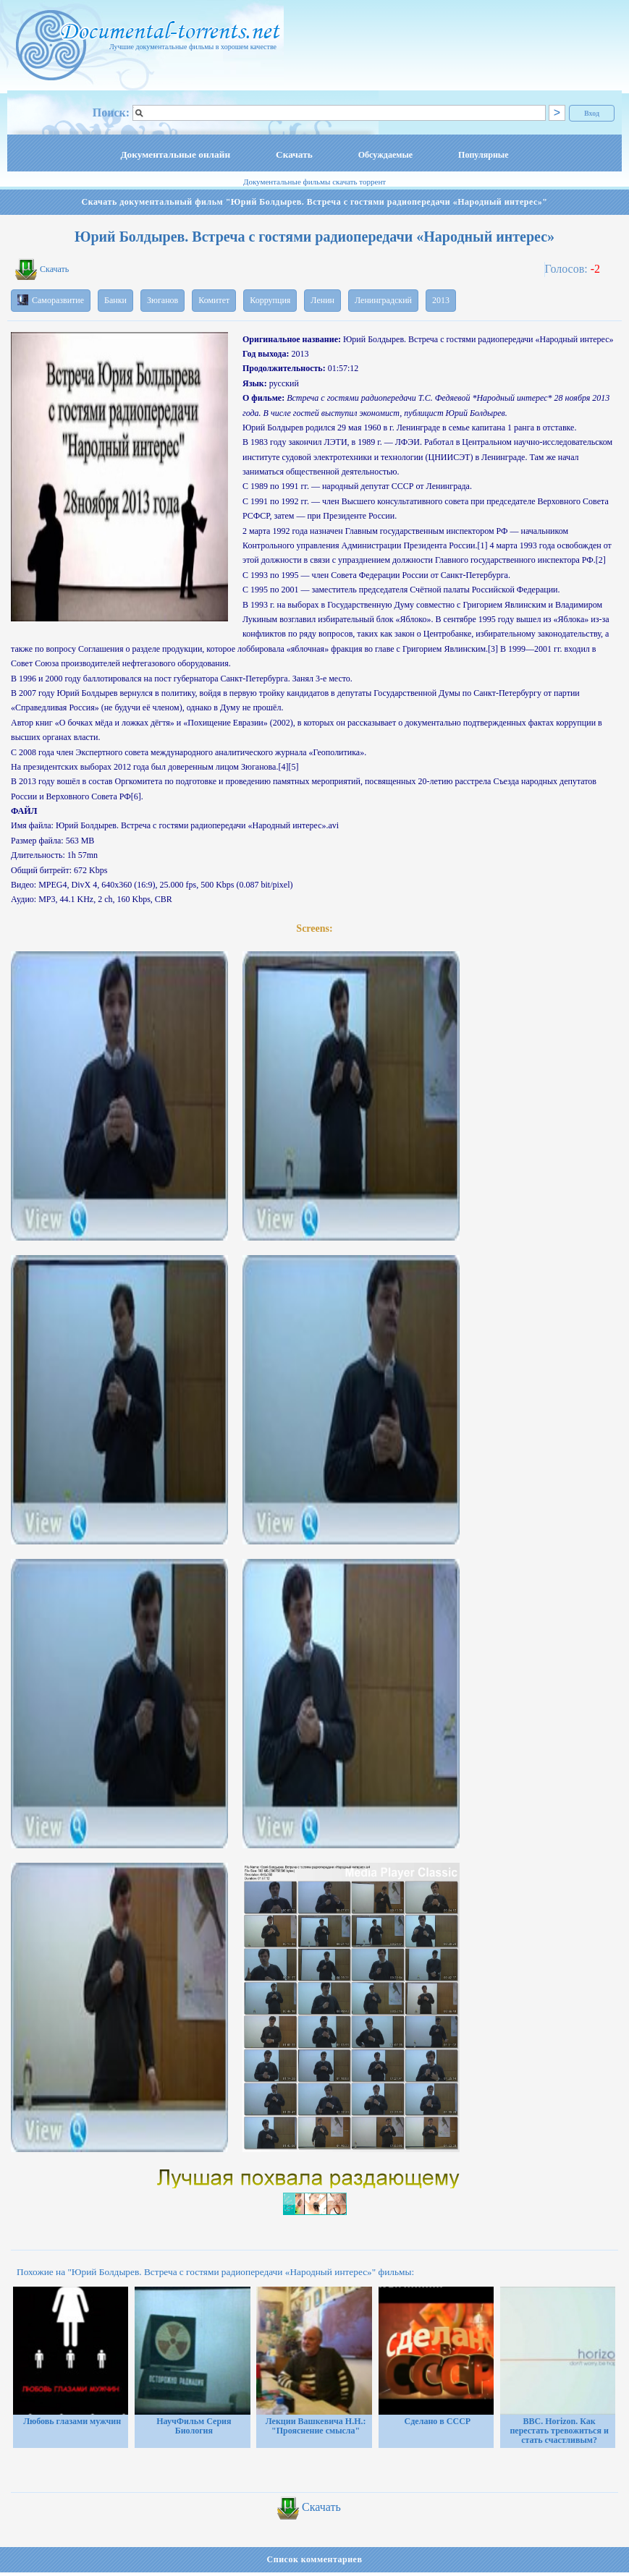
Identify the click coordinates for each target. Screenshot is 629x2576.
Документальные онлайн (175, 154)
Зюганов (162, 300)
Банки (115, 300)
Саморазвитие (50, 299)
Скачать (294, 154)
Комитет (213, 300)
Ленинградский (383, 300)
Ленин (322, 300)
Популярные (483, 155)
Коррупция (270, 300)
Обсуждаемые (385, 155)
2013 (440, 300)
